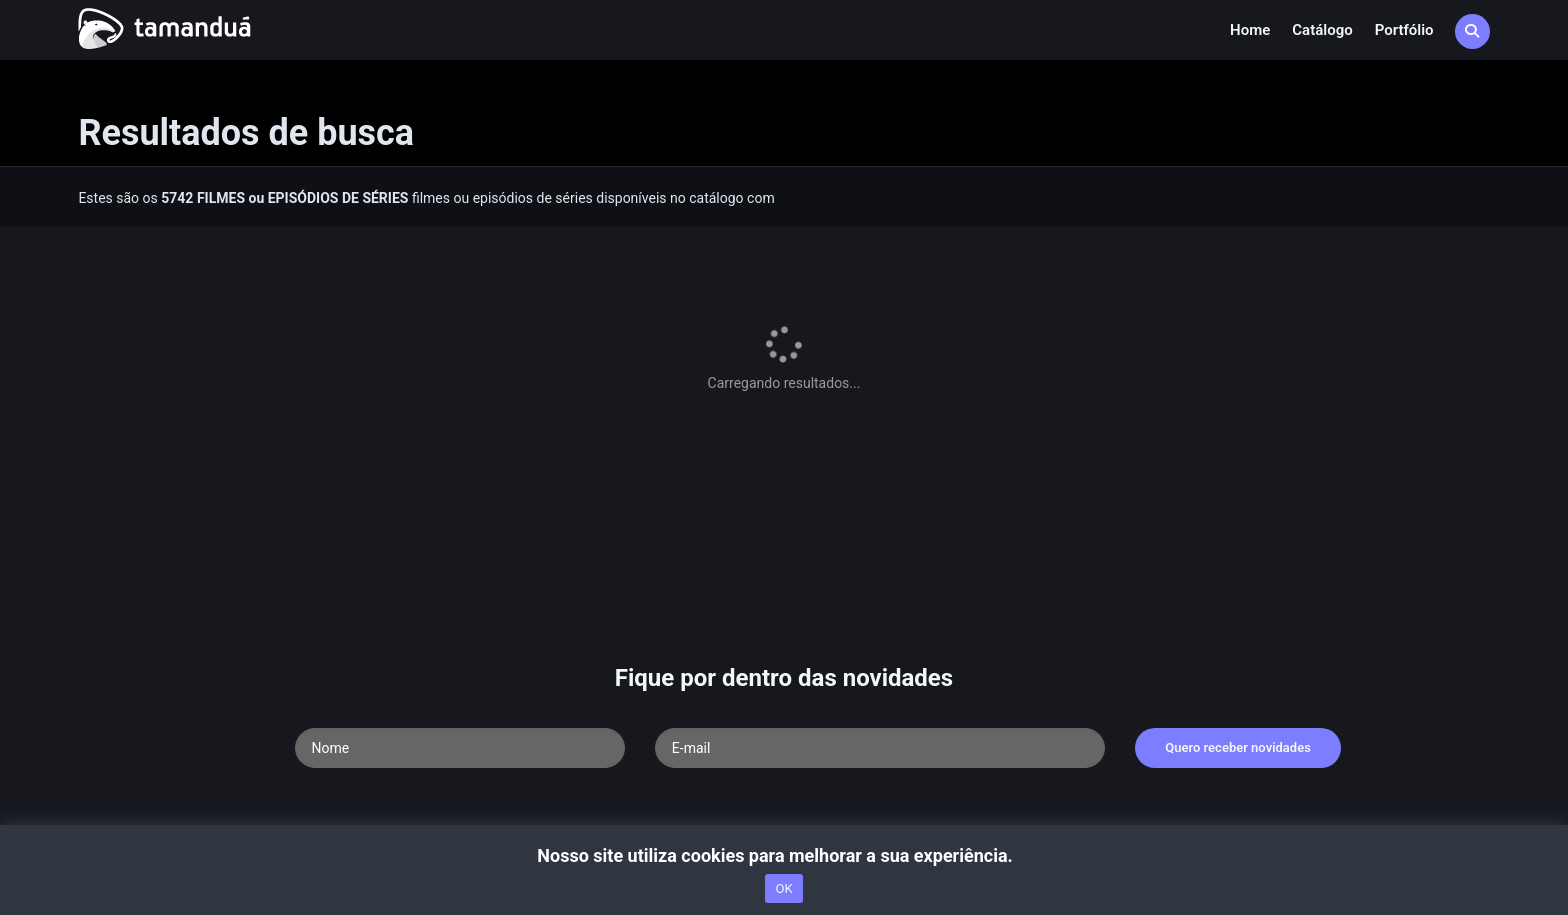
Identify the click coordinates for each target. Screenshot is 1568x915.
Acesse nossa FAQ (188, 737)
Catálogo (1322, 30)
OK (783, 888)
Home (1250, 30)
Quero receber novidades (1238, 581)
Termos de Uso (460, 737)
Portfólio (1404, 30)
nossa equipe (365, 737)
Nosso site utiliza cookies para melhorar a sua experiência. (783, 855)
